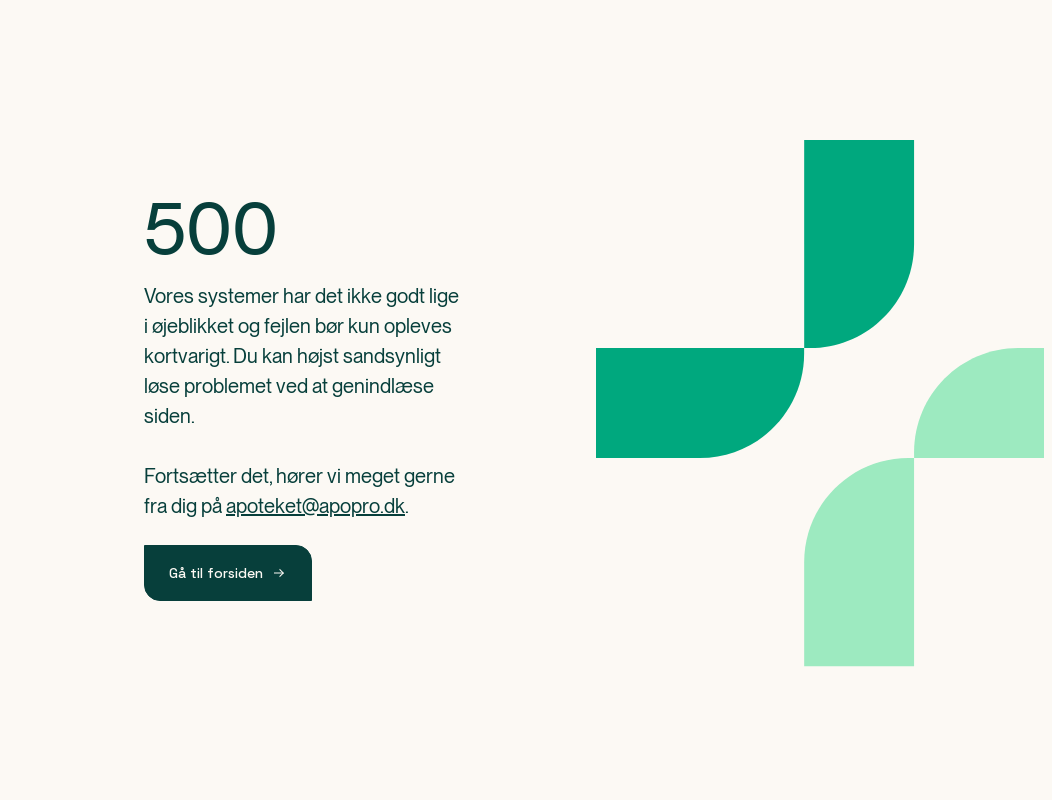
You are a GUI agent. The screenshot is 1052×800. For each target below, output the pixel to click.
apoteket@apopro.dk (315, 506)
